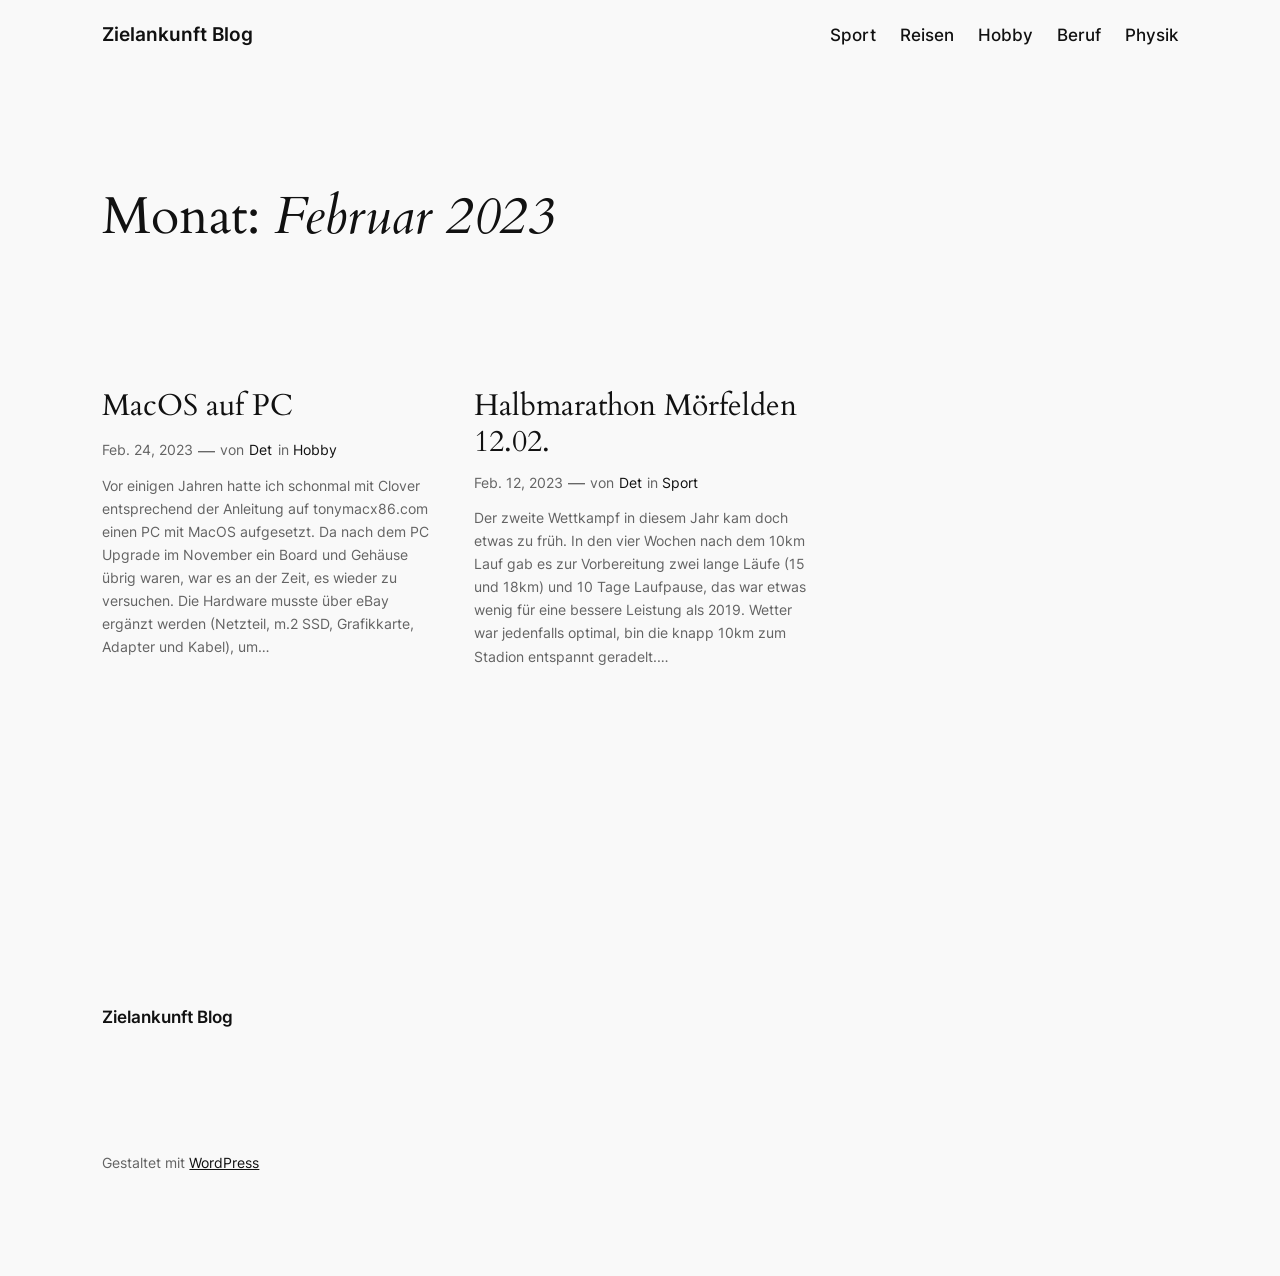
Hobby (315, 449)
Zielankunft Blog (177, 34)
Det (260, 449)
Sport (680, 482)
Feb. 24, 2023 (147, 449)
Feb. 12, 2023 (518, 482)
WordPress (224, 1162)
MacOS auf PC (197, 407)
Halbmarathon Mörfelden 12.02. (635, 424)
